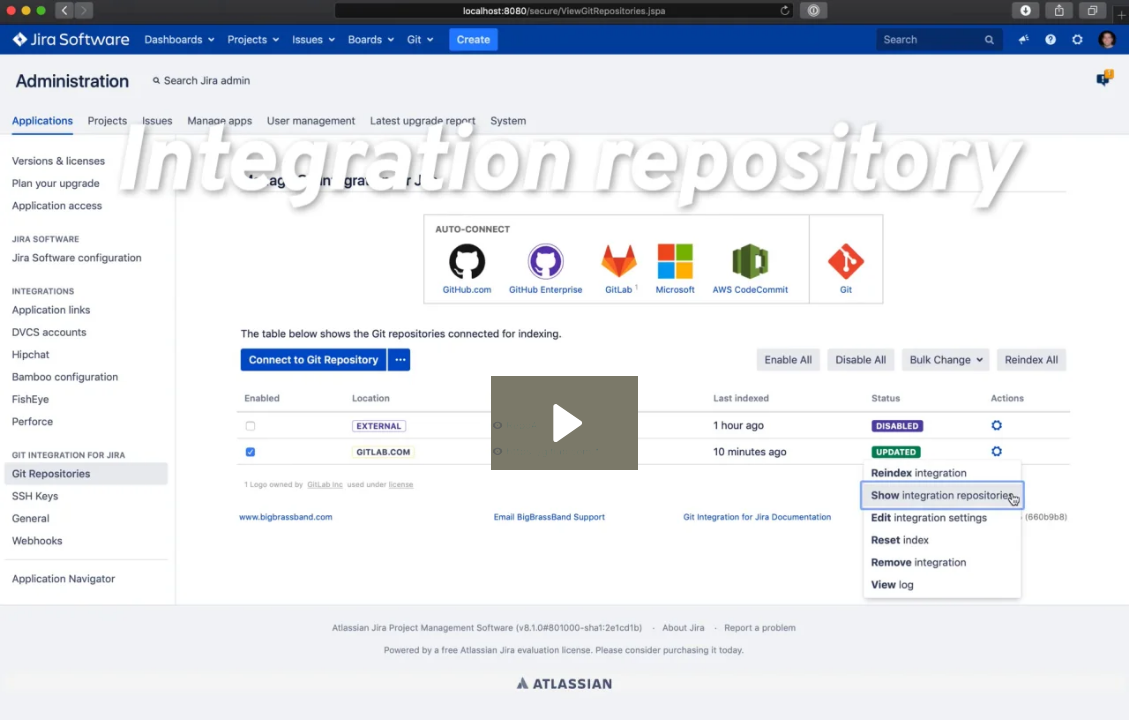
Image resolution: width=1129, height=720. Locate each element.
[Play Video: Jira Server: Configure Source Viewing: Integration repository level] (564, 423)
